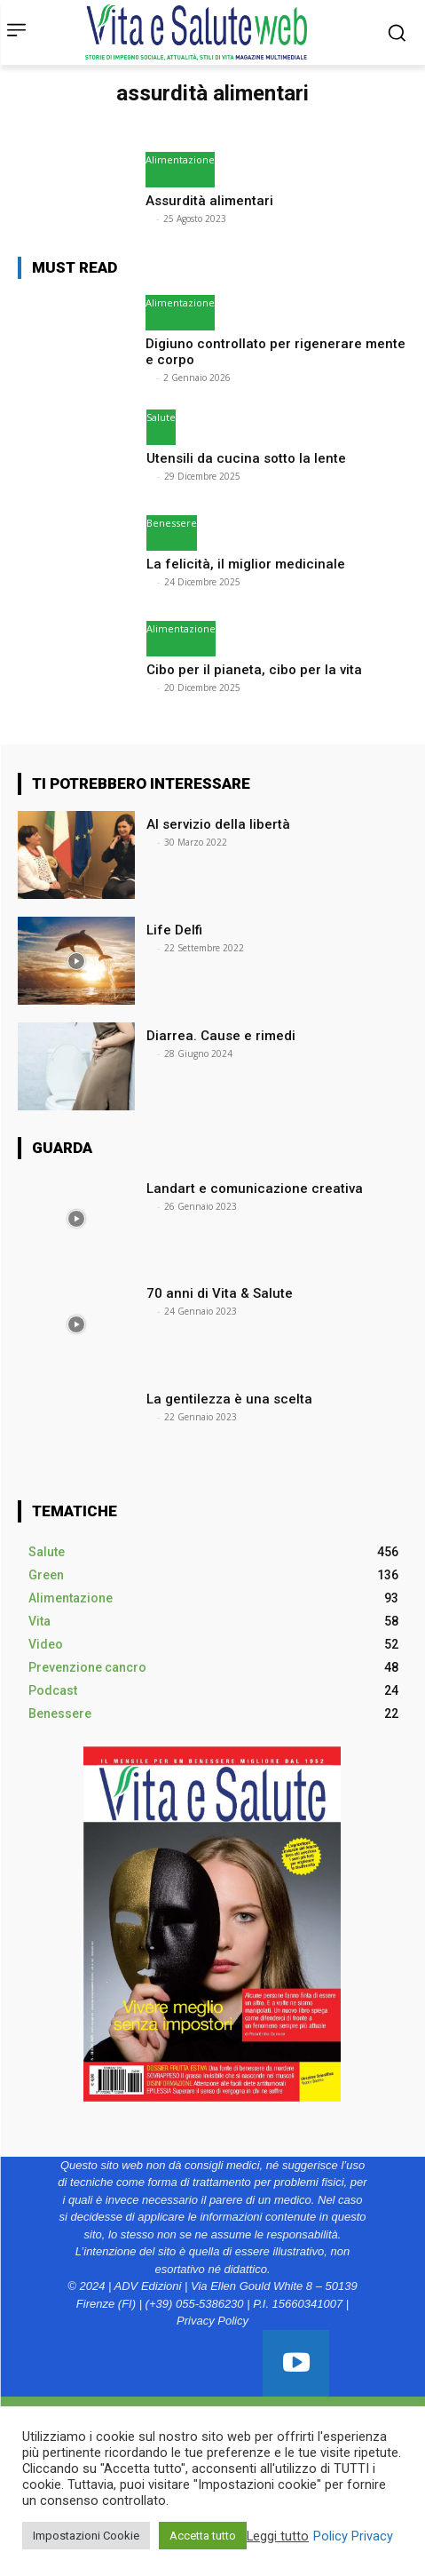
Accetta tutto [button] (202, 2535)
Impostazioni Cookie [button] (86, 2535)
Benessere (171, 522)
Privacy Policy (212, 2320)
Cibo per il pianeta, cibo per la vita (256, 670)
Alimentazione (180, 159)
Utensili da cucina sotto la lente (248, 458)
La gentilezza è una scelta (229, 1399)
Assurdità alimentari (209, 201)
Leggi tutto (278, 2536)
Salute (161, 417)
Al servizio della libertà (218, 824)
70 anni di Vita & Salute (219, 1293)
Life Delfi (176, 930)
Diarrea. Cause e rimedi (220, 1036)
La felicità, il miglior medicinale (247, 564)
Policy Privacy (353, 2536)
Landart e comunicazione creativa (254, 1189)
